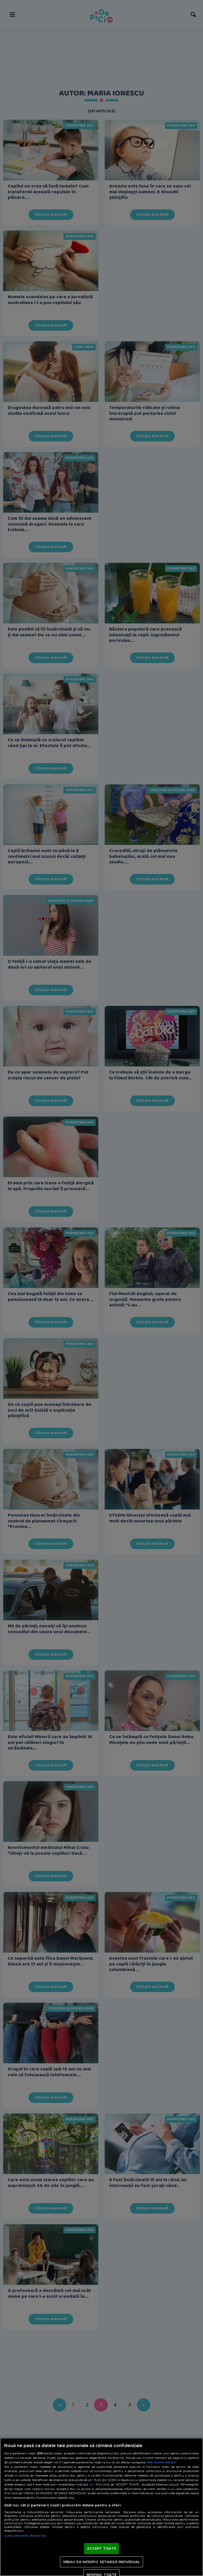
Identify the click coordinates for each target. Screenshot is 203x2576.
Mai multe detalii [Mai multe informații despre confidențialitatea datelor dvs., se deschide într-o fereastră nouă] (161, 2462)
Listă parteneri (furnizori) (25, 2535)
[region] (101, 2507)
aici (91, 2484)
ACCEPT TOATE (101, 2548)
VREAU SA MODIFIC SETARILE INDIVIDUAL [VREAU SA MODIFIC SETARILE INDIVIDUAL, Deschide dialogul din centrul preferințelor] (101, 2562)
